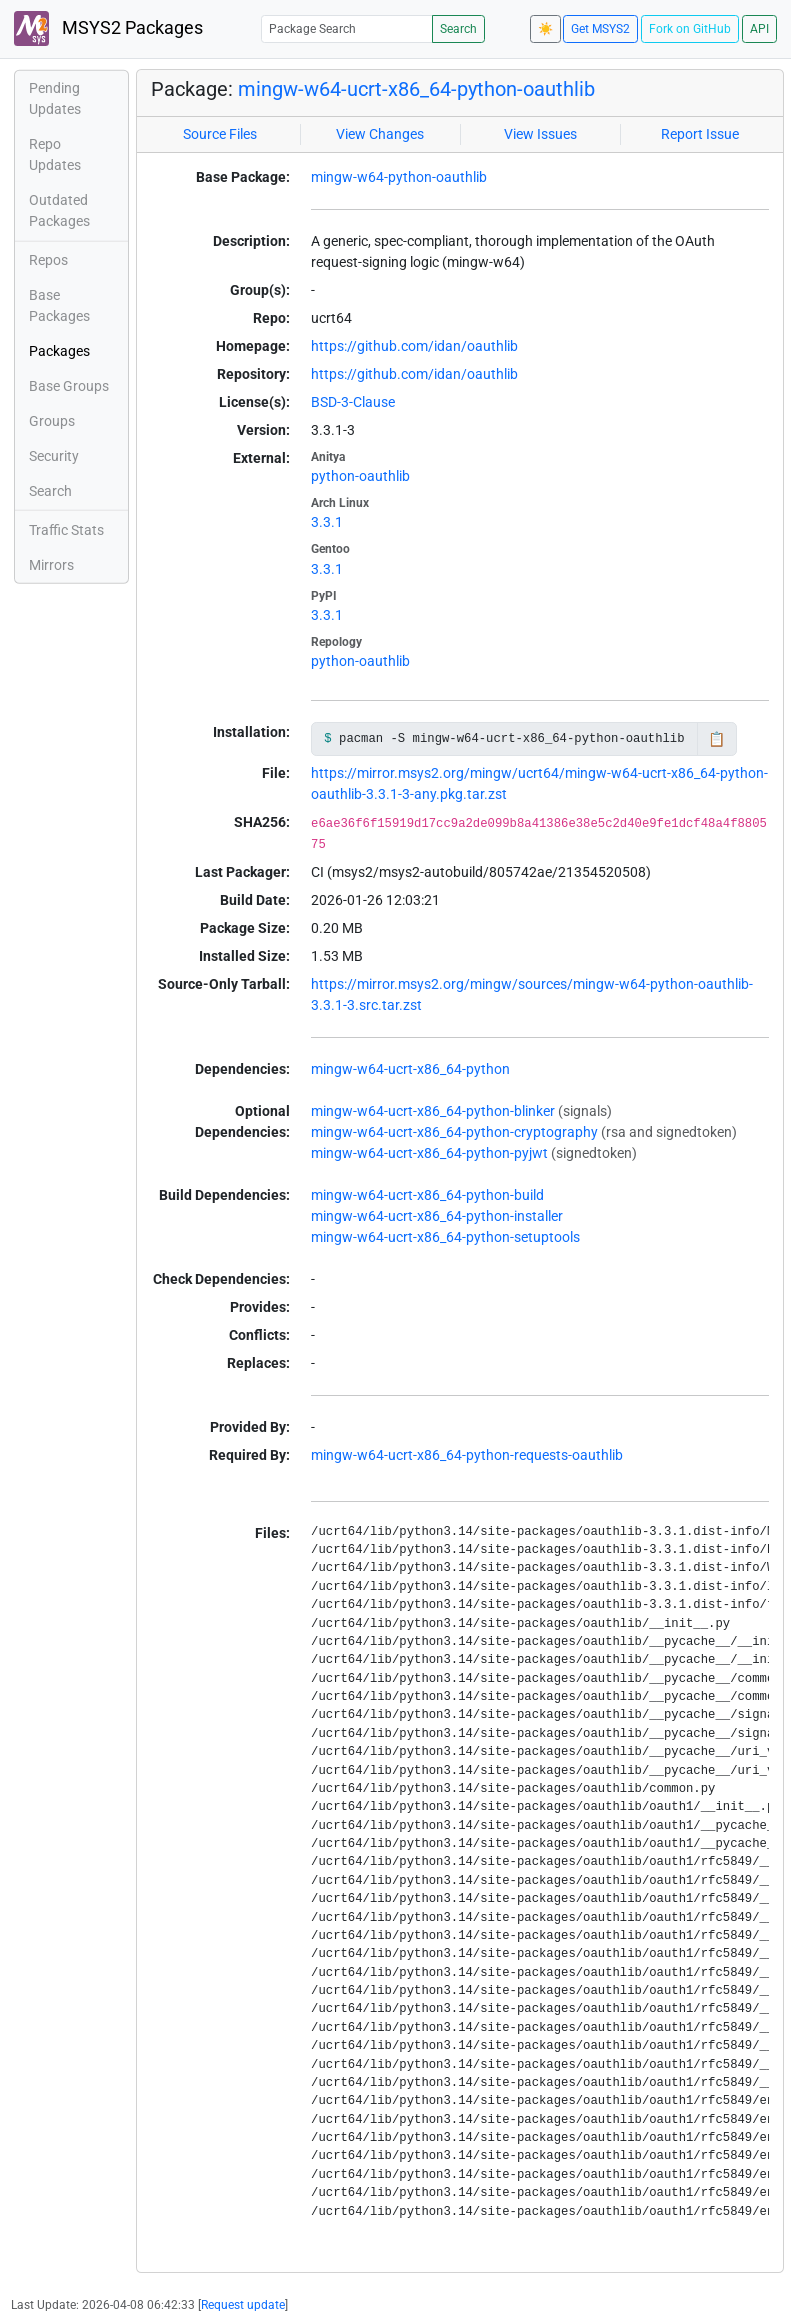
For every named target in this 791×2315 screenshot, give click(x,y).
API (759, 29)
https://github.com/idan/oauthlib (414, 346)
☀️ (545, 29)
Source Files (220, 134)
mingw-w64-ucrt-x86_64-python (410, 1069)
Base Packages (59, 305)
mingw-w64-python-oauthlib (399, 177)
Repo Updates (55, 154)
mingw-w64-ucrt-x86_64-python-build (427, 1195)
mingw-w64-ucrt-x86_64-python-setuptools (445, 1237)
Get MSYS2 (600, 29)
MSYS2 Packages (108, 28)
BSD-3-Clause (353, 402)
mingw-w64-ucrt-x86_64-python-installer (437, 1216)
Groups (52, 421)
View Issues (540, 134)
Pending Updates (55, 98)
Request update (243, 2305)
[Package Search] (347, 28)
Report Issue (700, 134)
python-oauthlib (360, 476)
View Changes (380, 134)
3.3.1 (327, 522)
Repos (48, 260)
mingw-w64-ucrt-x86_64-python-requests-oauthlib (467, 1455)
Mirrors (51, 565)
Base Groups (69, 386)
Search (458, 29)
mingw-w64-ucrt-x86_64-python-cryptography (454, 1132)
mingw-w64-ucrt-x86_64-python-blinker (433, 1111)
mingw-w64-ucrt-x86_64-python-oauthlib (416, 89)
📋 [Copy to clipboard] (716, 739)
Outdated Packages (59, 210)
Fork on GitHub (690, 29)
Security (54, 456)
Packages (59, 351)
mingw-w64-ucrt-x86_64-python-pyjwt (429, 1153)
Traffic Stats (66, 530)
